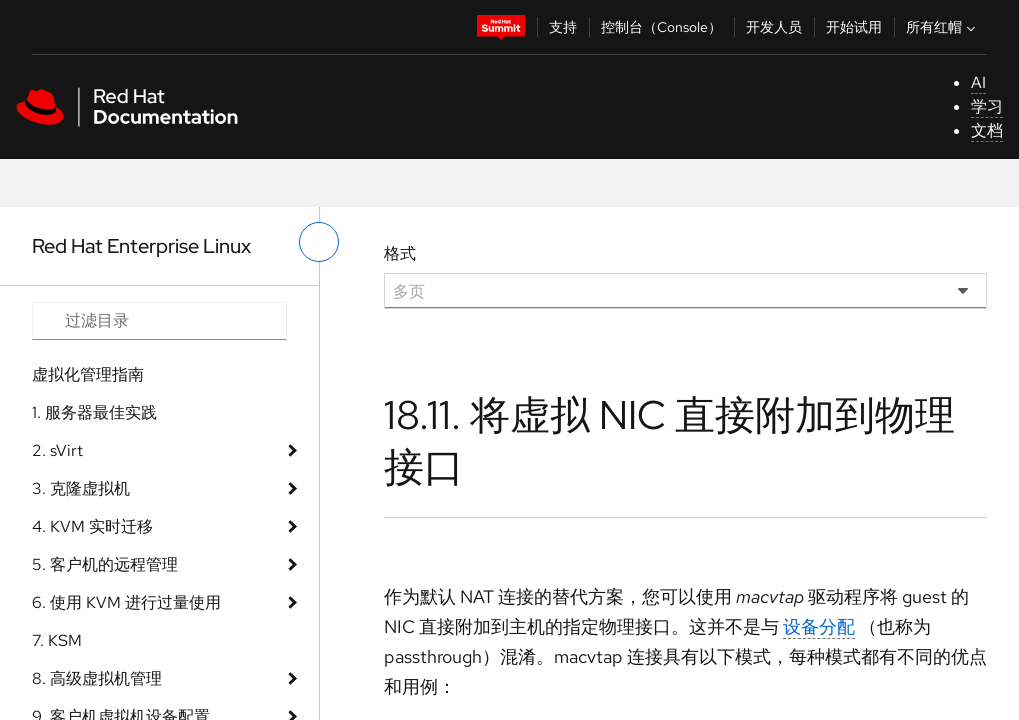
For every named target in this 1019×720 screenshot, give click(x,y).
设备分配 (819, 626)
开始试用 (854, 27)
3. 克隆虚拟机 (81, 488)
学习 (987, 106)
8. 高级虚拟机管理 (97, 678)
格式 (400, 253)
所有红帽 (943, 27)
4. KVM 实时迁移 (92, 526)
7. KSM (57, 640)
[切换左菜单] (319, 242)
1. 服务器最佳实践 (94, 412)
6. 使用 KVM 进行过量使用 (126, 602)
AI (978, 82)
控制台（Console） (661, 27)
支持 (563, 27)
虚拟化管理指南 (88, 374)
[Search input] (159, 321)
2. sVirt (57, 450)
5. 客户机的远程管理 (105, 564)
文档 (987, 130)
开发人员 (774, 27)
